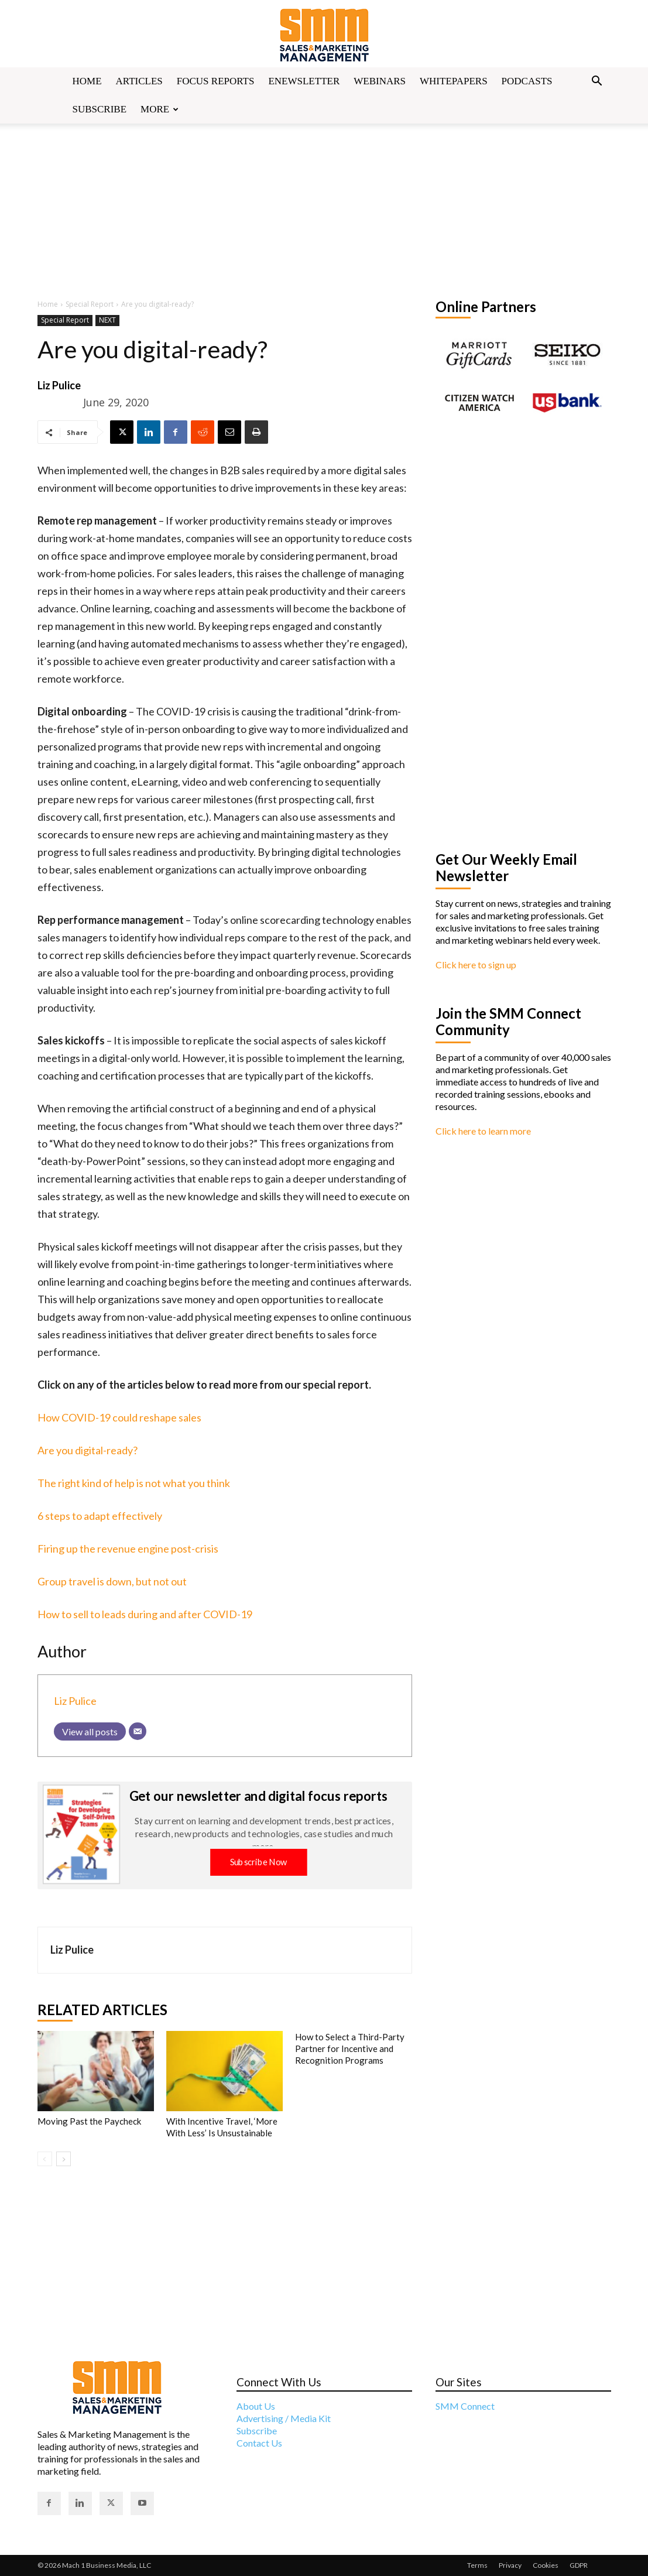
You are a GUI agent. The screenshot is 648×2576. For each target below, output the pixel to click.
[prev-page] (44, 2159)
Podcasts (527, 81)
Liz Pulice (59, 385)
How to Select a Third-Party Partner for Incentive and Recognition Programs (349, 2048)
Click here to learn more (483, 1130)
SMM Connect (465, 2405)
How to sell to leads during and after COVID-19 (144, 1614)
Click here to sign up (476, 964)
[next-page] (63, 2159)
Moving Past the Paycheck (89, 2121)
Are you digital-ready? (87, 1450)
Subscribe (100, 109)
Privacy (510, 2565)
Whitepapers (454, 81)
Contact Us (259, 2442)
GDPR (579, 2565)
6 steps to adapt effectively (99, 1515)
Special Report (90, 304)
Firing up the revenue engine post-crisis (127, 1548)
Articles (139, 81)
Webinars (380, 81)
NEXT (107, 320)
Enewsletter (304, 81)
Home (87, 81)
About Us (255, 2405)
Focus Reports (216, 81)
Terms (477, 2565)
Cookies (545, 2565)
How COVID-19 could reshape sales (119, 1417)
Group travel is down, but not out (112, 1581)
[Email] (137, 1731)
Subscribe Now (257, 1861)
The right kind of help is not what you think (133, 1483)
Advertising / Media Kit (283, 2418)
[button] (597, 82)
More (159, 109)
